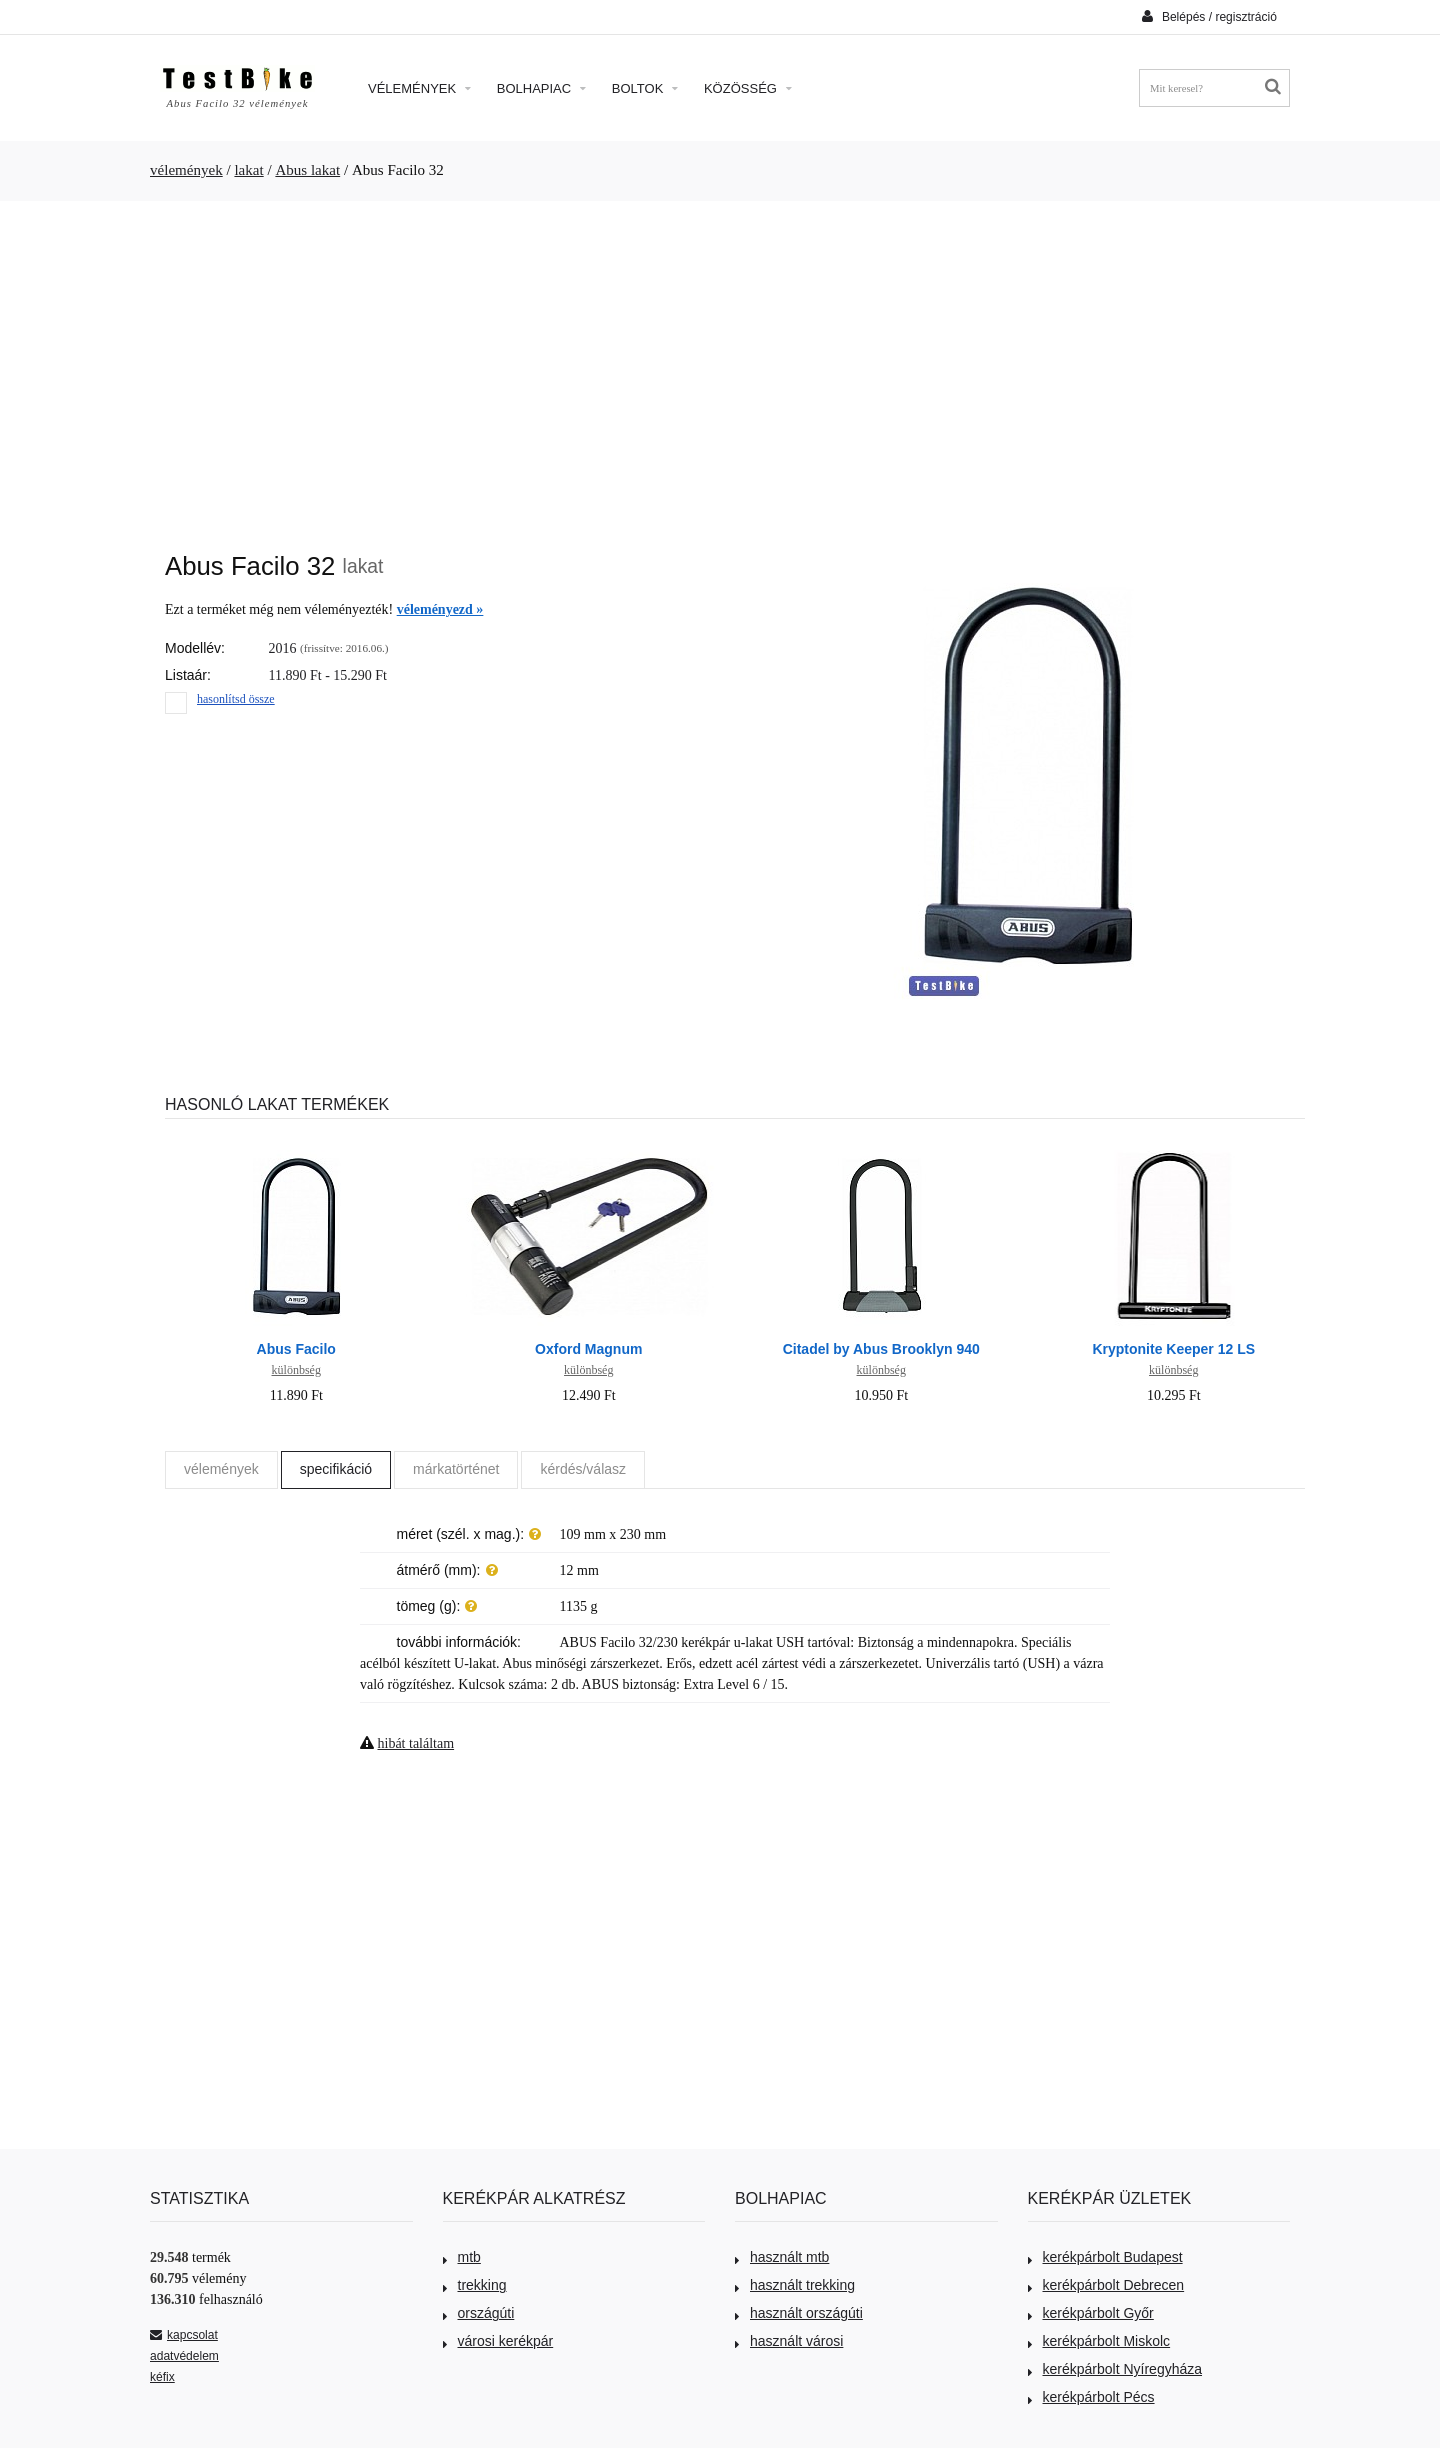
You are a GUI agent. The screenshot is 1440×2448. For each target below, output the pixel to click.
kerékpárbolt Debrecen (1106, 2285)
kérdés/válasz (583, 1469)
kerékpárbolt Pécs (1091, 2397)
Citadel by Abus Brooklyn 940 (881, 1349)
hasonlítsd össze (236, 699)
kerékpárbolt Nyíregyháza (1115, 2369)
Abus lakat (307, 170)
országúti (479, 2313)
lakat (248, 170)
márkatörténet (456, 1469)
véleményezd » (440, 609)
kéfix (162, 2377)
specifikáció (336, 1469)
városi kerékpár (498, 2341)
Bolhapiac (541, 88)
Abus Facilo (296, 1349)
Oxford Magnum (588, 1349)
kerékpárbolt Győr (1091, 2313)
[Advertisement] (720, 366)
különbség (296, 1370)
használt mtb (782, 2257)
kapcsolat (184, 2335)
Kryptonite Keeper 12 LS (1173, 1349)
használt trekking (795, 2285)
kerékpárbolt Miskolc (1099, 2341)
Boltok (645, 88)
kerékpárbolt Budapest (1105, 2257)
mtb (462, 2257)
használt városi (789, 2341)
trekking (475, 2285)
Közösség (748, 88)
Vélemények (419, 88)
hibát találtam (416, 1743)
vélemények (186, 170)
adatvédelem (184, 2356)
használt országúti (799, 2313)
